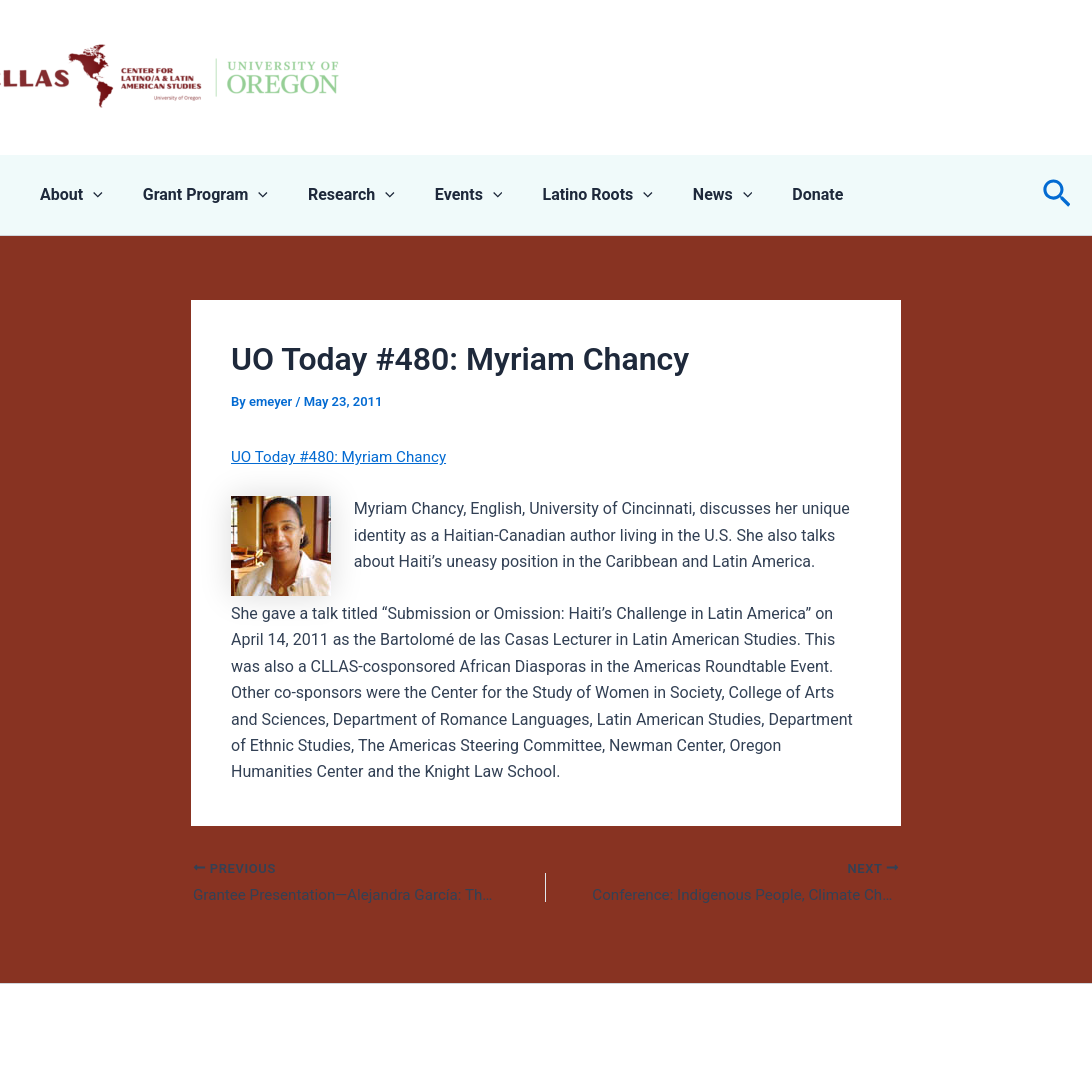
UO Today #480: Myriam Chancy (344, 456)
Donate (765, 194)
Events (441, 195)
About (67, 195)
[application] (89, 195)
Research (331, 195)
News (679, 195)
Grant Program (193, 195)
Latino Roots (561, 195)
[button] (1057, 195)
